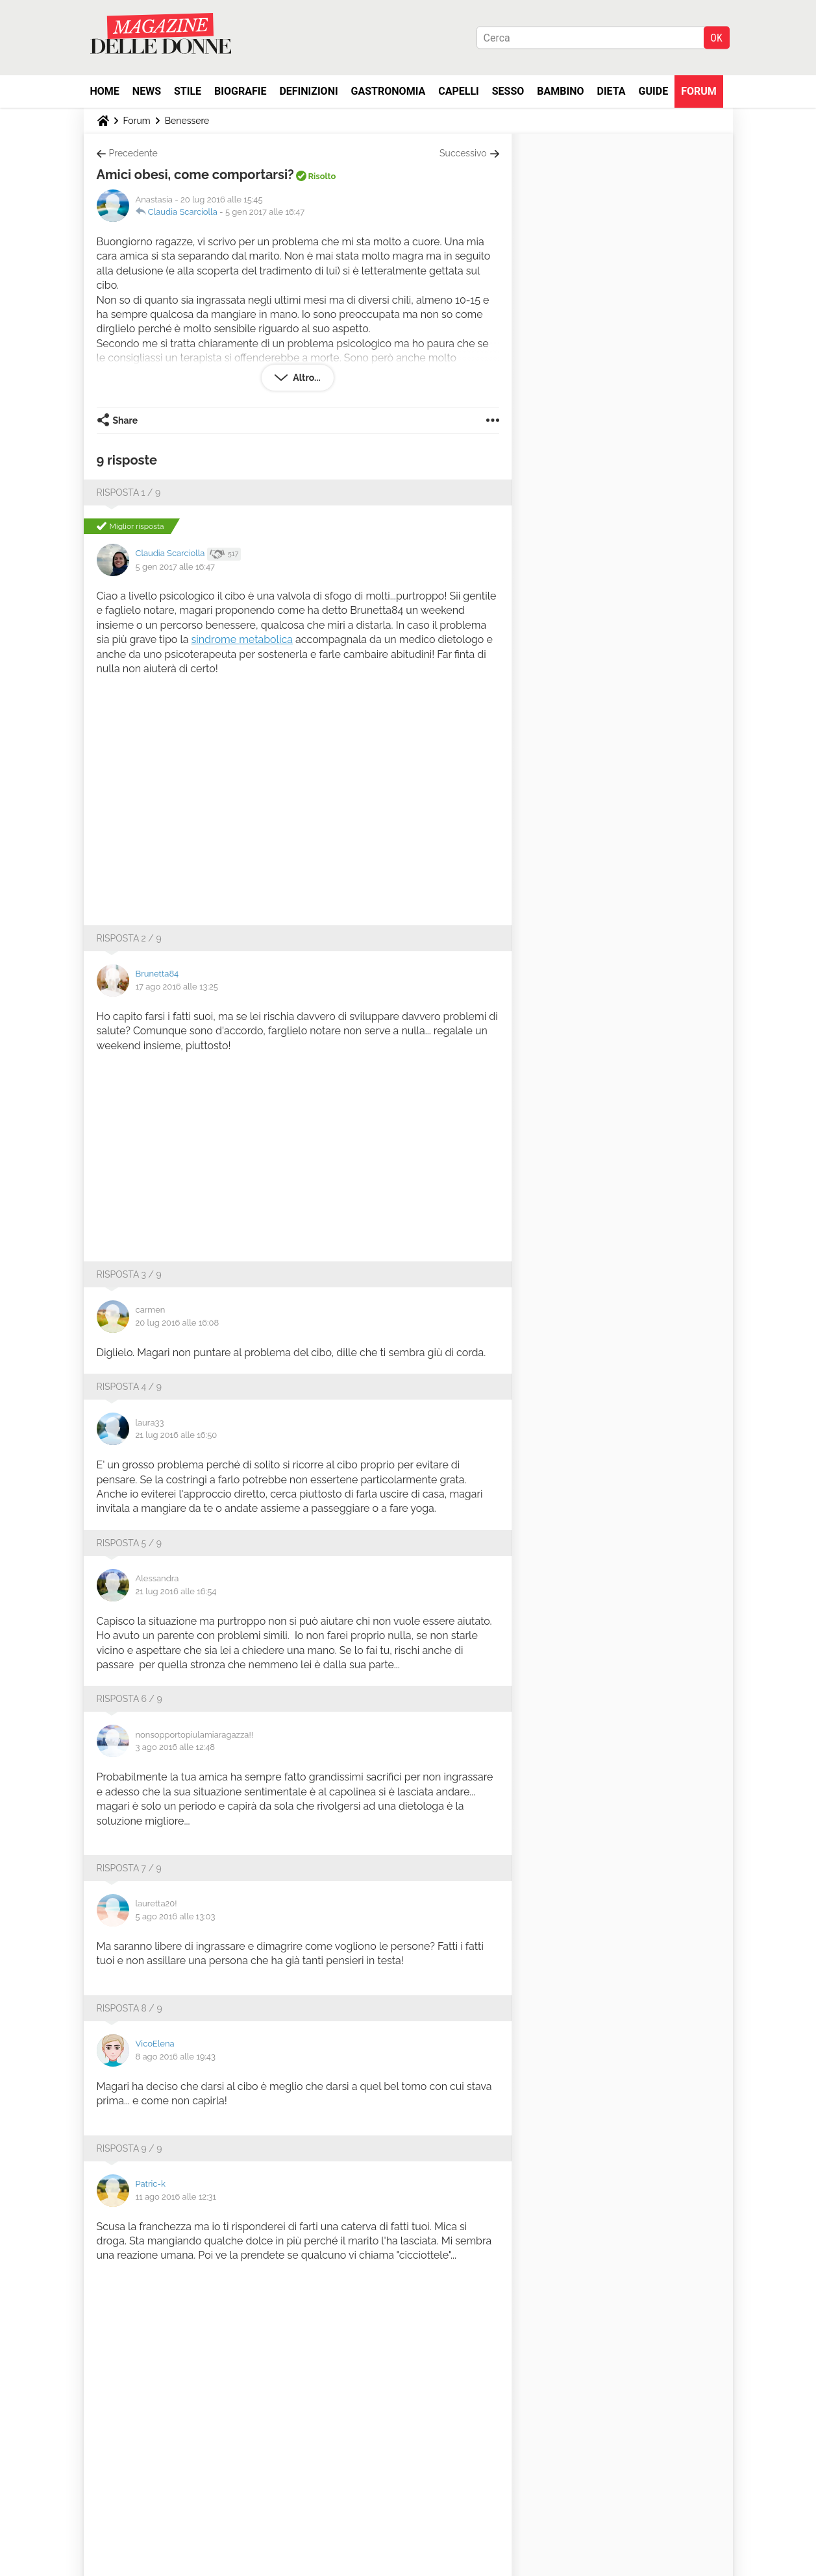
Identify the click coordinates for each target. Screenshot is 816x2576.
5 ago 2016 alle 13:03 (176, 1916)
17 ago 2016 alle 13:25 (177, 986)
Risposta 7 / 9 (129, 1868)
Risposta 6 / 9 (129, 1699)
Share (125, 420)
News (146, 91)
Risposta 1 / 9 (129, 492)
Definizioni (308, 91)
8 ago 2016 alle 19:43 (176, 2056)
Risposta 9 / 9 (129, 2148)
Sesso (508, 91)
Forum (699, 91)
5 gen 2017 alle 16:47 (264, 212)
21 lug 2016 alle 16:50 (176, 1435)
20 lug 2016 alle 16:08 (177, 1323)
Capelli (458, 91)
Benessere (187, 120)
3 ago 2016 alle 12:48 (176, 1747)
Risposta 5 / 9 (129, 1543)
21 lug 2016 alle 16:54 (176, 1591)
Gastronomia (388, 91)
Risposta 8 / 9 (129, 2008)
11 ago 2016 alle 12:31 (176, 2197)
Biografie (240, 91)
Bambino (560, 91)
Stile (187, 91)
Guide (654, 91)
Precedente (133, 153)
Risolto (322, 176)
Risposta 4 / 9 (129, 1386)
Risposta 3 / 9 (129, 1274)
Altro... (305, 377)
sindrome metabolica (242, 639)
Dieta (611, 91)
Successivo (462, 153)
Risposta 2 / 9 (129, 938)
